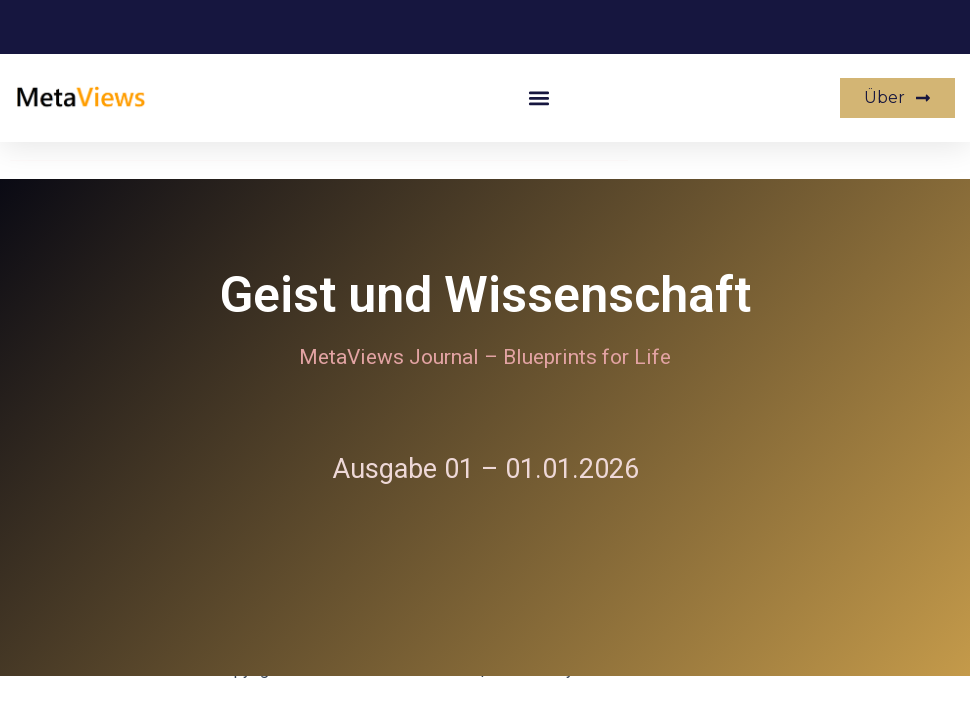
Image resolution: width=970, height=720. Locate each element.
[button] (539, 98)
